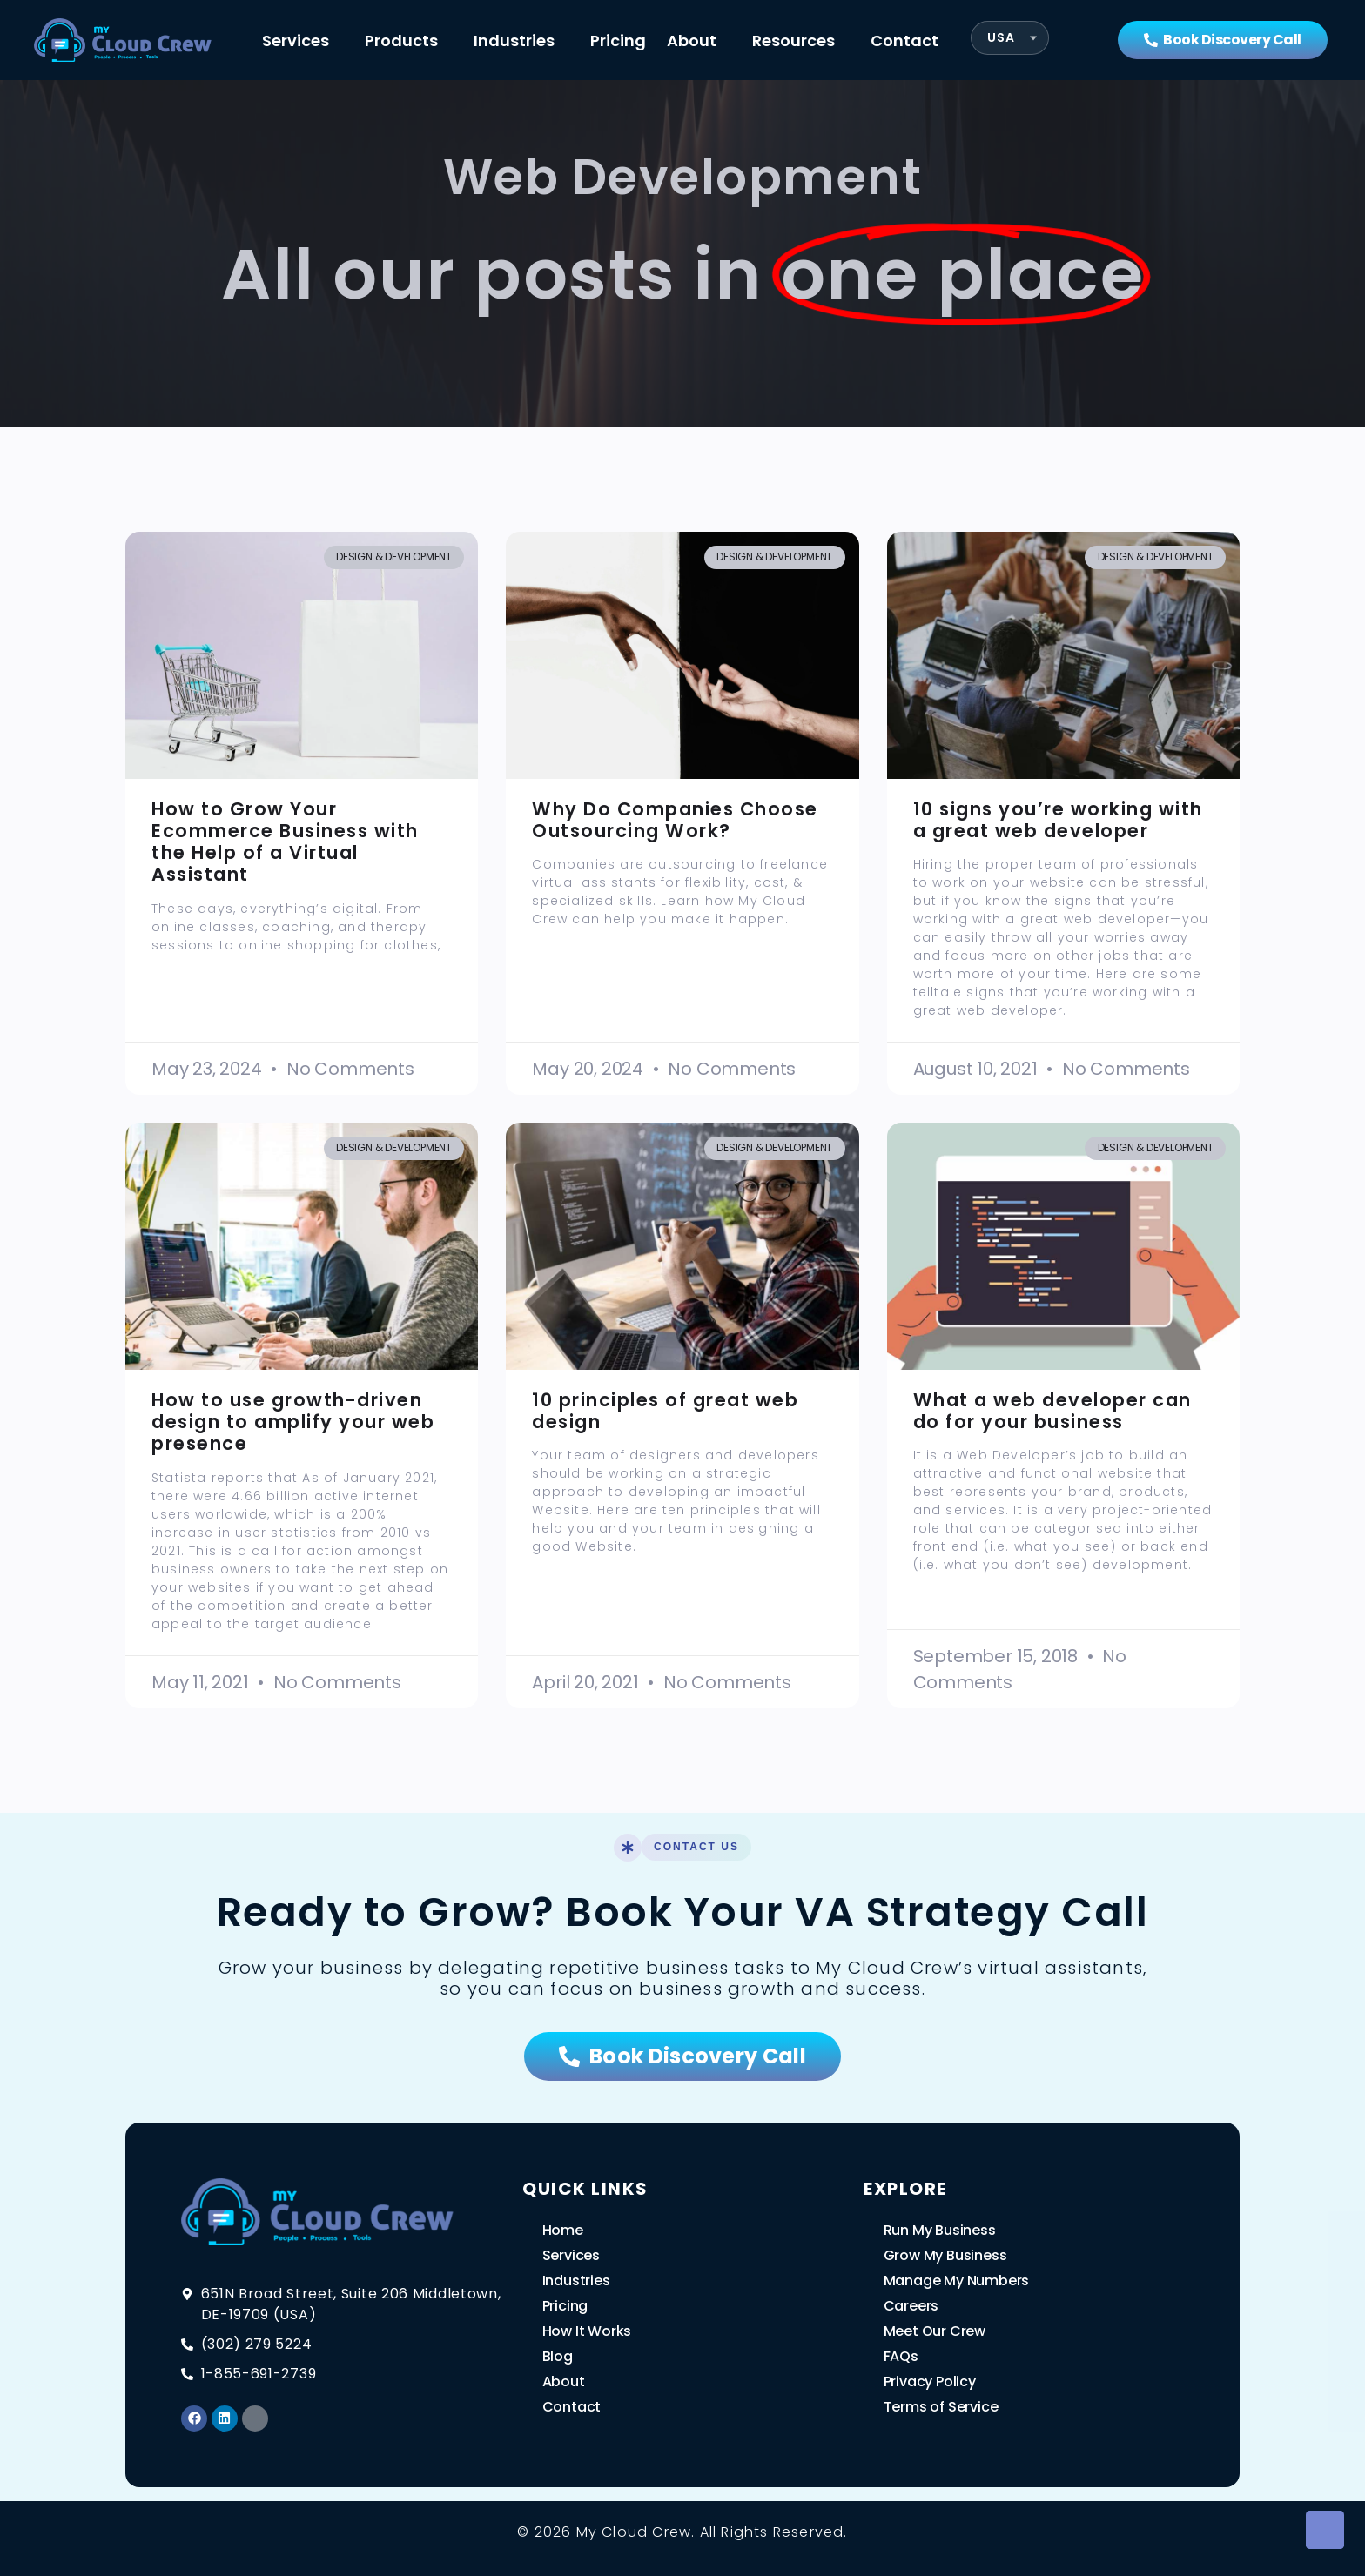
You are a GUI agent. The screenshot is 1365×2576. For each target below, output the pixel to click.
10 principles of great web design (665, 1410)
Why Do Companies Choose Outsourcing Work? (675, 819)
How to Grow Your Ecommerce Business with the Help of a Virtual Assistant (285, 842)
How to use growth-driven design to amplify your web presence (292, 1421)
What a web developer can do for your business (1052, 1410)
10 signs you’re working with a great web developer (1058, 819)
